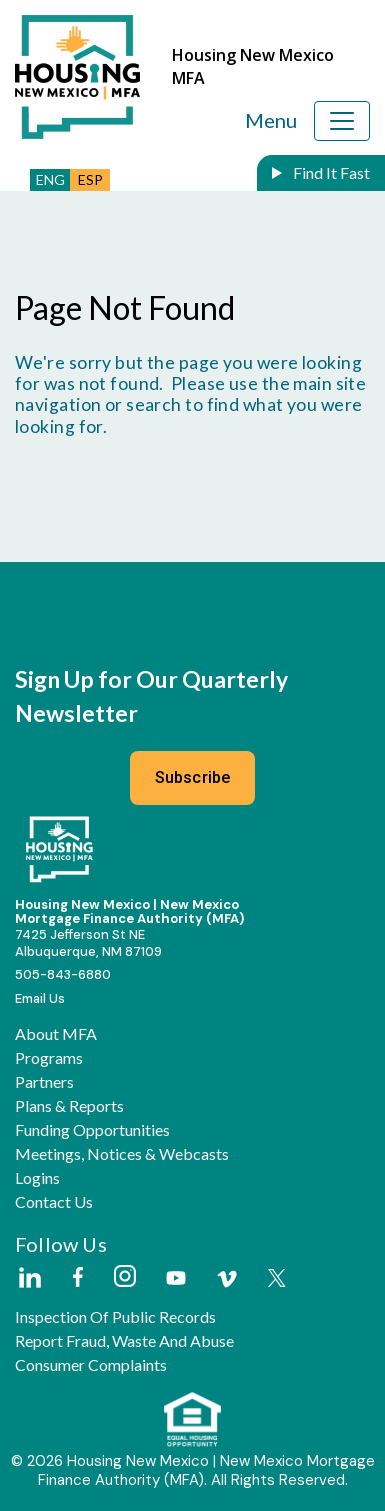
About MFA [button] (56, 1034)
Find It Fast (330, 172)
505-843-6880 (63, 974)
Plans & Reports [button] (69, 1106)
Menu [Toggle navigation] (271, 120)
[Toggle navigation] (342, 121)
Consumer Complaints (91, 1365)
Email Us (40, 998)
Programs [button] (49, 1058)
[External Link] (29, 1279)
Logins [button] (37, 1178)
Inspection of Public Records (115, 1317)
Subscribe (193, 777)
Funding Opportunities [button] (92, 1130)
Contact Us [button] (54, 1202)
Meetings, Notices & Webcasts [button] (122, 1154)
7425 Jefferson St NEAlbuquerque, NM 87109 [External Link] (88, 943)
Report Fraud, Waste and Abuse (124, 1341)
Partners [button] (44, 1082)
